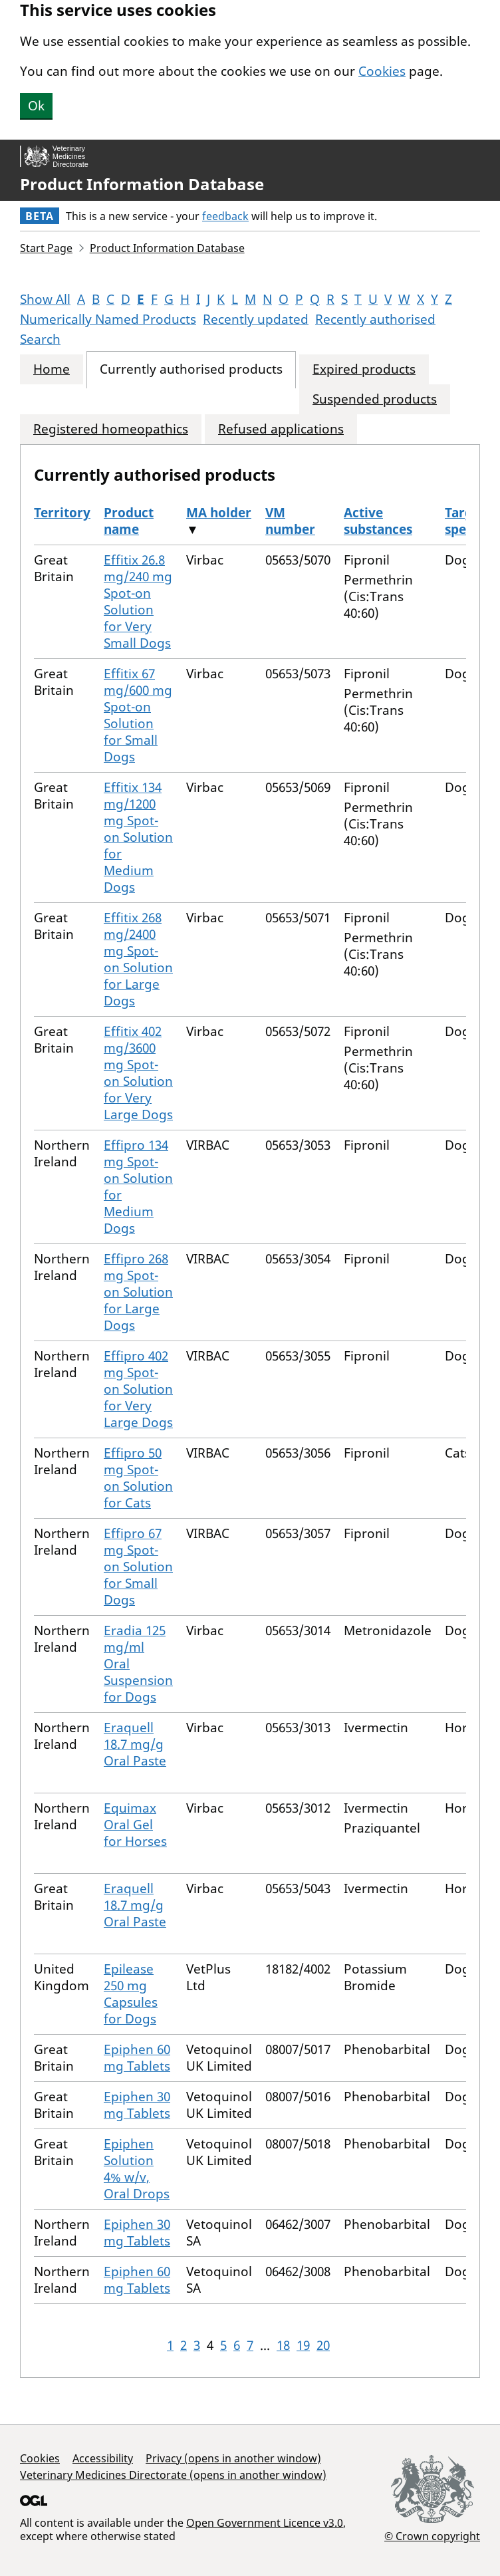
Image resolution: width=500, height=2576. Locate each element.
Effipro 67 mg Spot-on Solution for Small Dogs (138, 1567)
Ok (36, 105)
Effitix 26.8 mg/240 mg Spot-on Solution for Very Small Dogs (138, 601)
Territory (62, 512)
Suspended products (374, 399)
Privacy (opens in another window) (233, 2458)
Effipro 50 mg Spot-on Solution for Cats (138, 1477)
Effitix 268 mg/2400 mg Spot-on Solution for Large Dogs (138, 959)
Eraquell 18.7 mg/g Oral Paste (135, 1744)
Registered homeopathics (110, 429)
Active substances (378, 521)
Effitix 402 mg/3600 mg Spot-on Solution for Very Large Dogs (138, 1073)
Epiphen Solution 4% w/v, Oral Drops (137, 2168)
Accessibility (102, 2458)
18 (283, 2345)
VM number (290, 521)
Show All (45, 299)
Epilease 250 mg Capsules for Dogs (131, 1993)
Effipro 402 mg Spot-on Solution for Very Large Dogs (138, 1389)
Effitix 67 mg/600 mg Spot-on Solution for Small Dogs (138, 715)
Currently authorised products (191, 369)
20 (323, 2345)
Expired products (364, 369)
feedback (225, 216)
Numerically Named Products (108, 319)
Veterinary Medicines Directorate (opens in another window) (173, 2475)
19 (303, 2345)
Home (51, 369)
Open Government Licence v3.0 (264, 2522)
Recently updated (256, 319)
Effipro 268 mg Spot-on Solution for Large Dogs (138, 1292)
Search (40, 339)
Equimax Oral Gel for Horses (135, 1824)
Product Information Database (142, 184)
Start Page (46, 248)
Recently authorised (375, 319)
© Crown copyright (432, 2536)
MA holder (218, 512)
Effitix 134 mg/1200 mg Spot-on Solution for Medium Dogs (138, 837)
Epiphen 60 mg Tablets (137, 2058)
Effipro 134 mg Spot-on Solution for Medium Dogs (138, 1186)
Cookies (382, 71)
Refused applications (281, 429)
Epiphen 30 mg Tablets (137, 2105)
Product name (129, 521)
